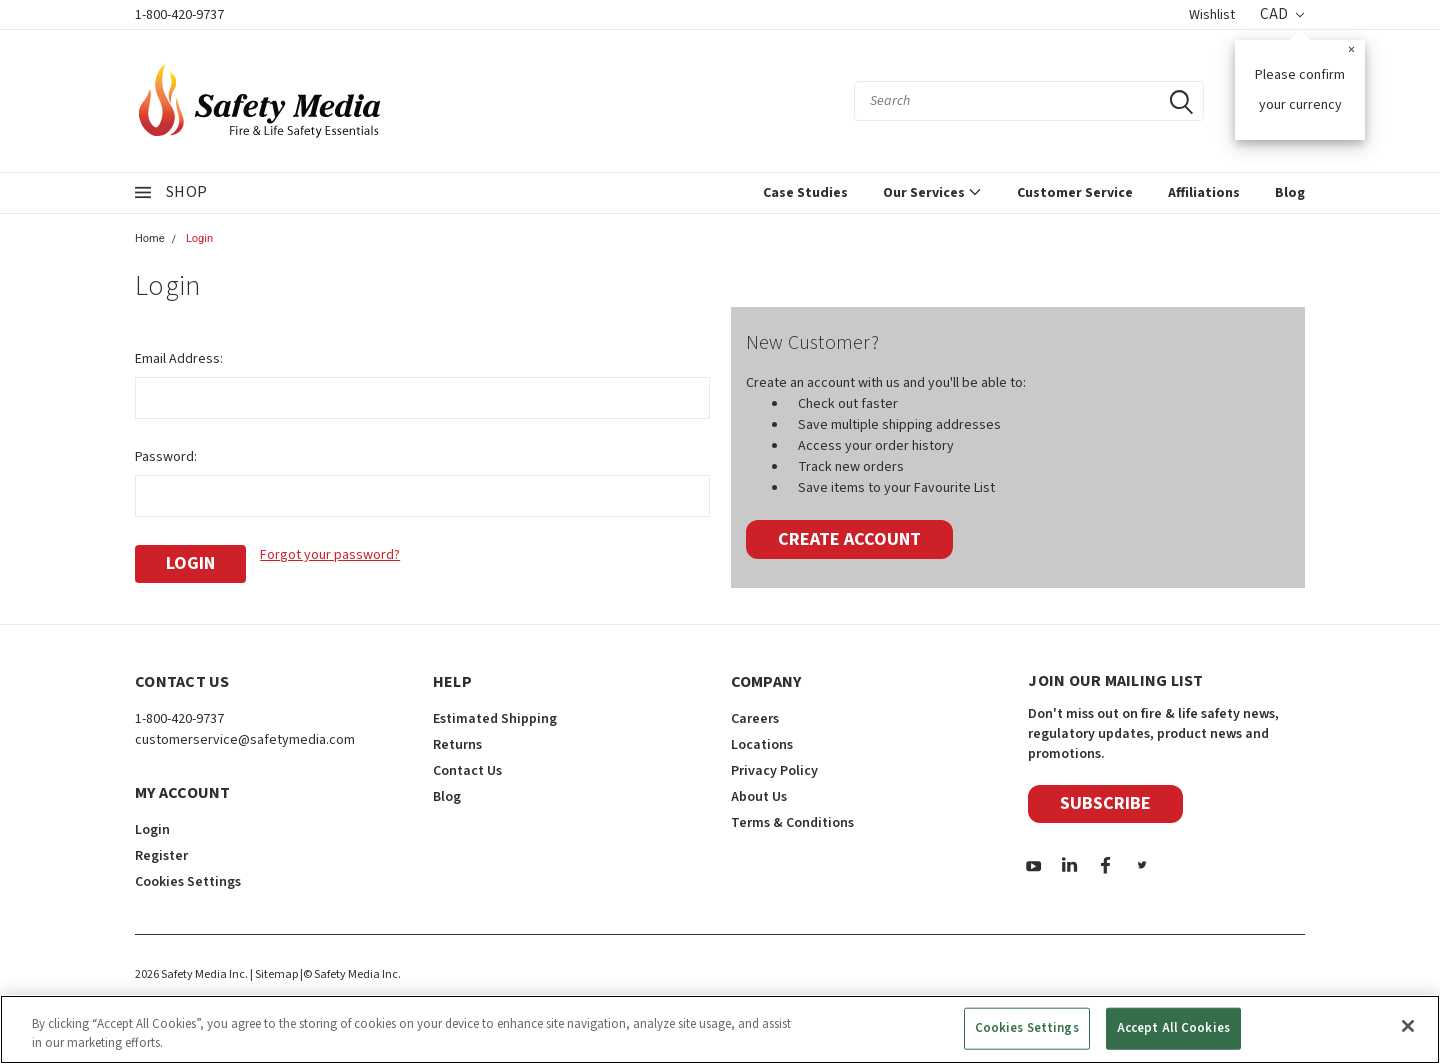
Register (161, 856)
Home (150, 238)
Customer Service (1075, 193)
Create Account (849, 539)
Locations (762, 745)
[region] (720, 1029)
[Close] (1408, 1026)
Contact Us (467, 771)
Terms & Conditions (792, 823)
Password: (166, 457)
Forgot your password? (330, 555)
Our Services (932, 193)
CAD (1282, 14)
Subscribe (1105, 803)
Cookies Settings (188, 882)
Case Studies (805, 193)
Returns (457, 745)
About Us (759, 797)
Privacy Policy (774, 771)
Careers (755, 719)
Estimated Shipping (495, 719)
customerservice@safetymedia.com (245, 740)
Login (199, 238)
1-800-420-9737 (179, 15)
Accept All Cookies (1173, 1028)
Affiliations (1204, 193)
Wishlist (1212, 15)
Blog (1290, 193)
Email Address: (179, 359)
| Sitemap (274, 974)
